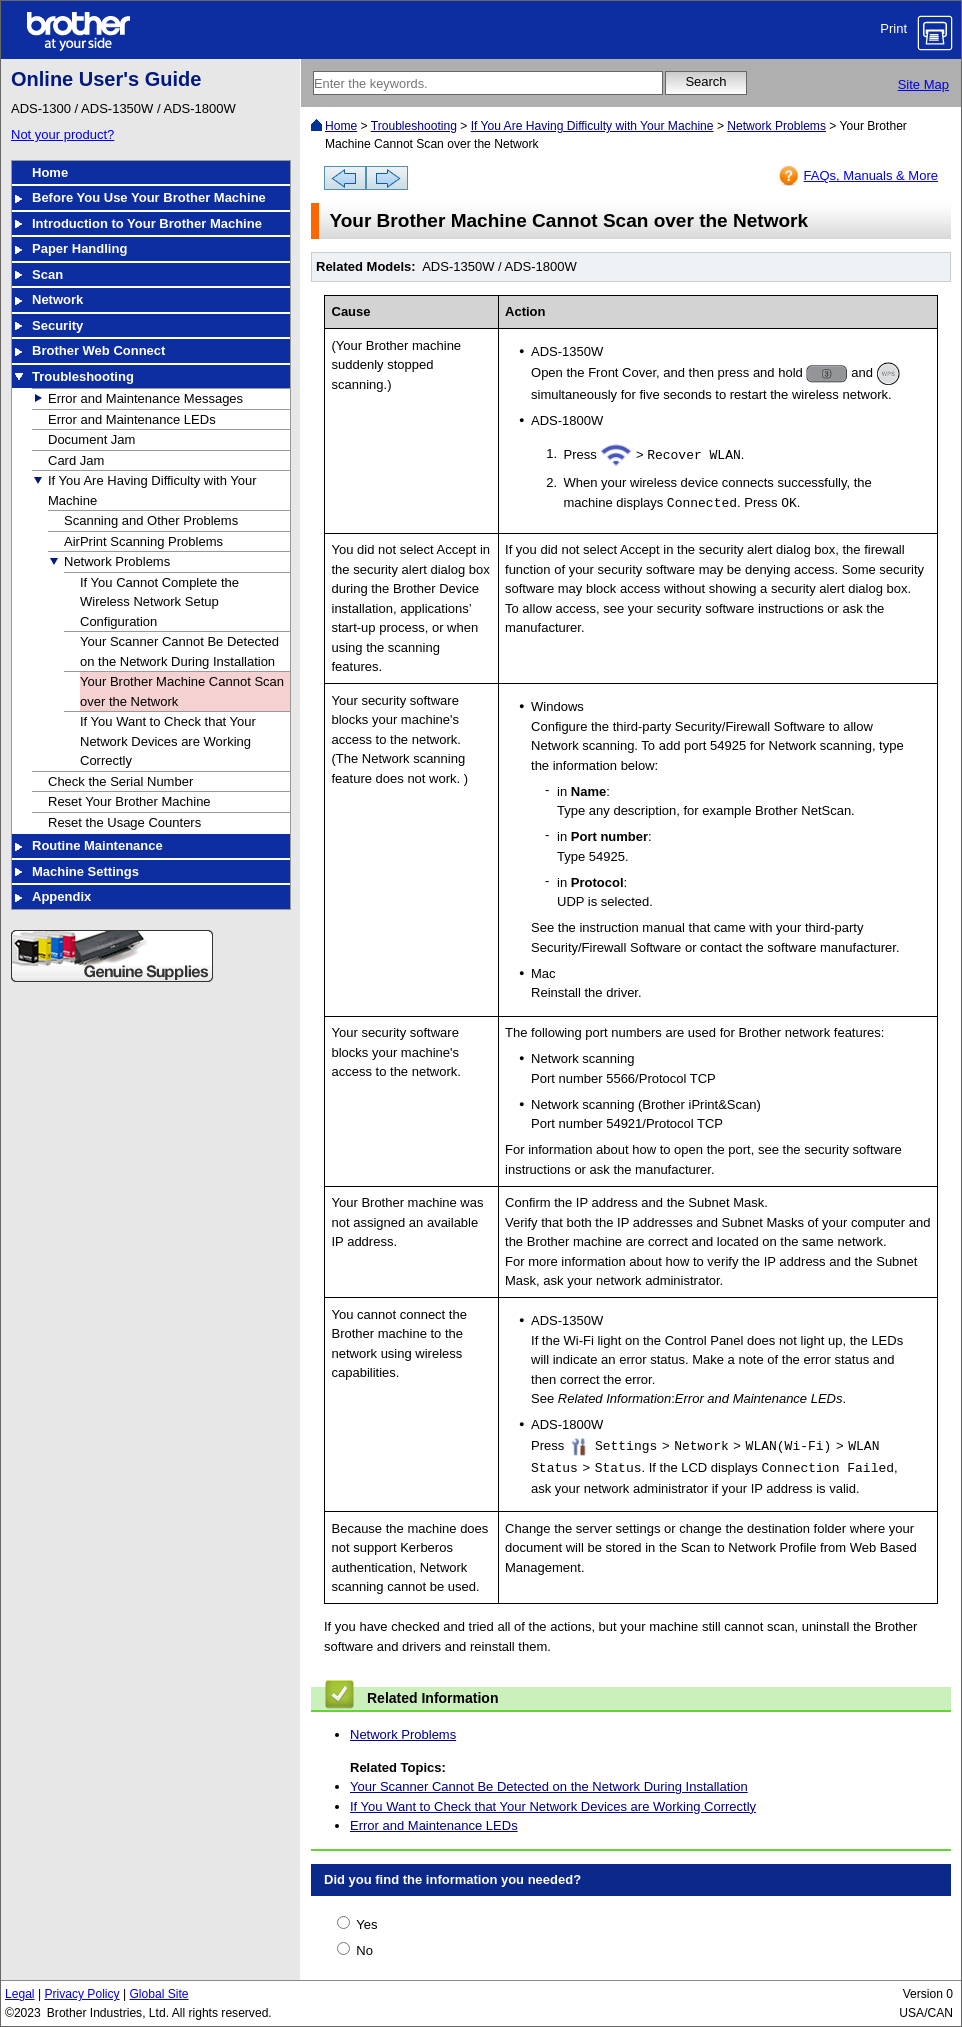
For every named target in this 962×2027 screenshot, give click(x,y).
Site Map (923, 84)
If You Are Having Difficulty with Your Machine (592, 126)
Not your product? (62, 134)
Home (341, 126)
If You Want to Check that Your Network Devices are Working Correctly (553, 1806)
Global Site (158, 1994)
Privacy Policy (81, 1994)
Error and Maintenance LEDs (434, 1825)
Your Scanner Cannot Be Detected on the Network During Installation (549, 1786)
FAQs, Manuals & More (871, 175)
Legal (20, 1994)
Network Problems (776, 126)
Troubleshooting (414, 126)
